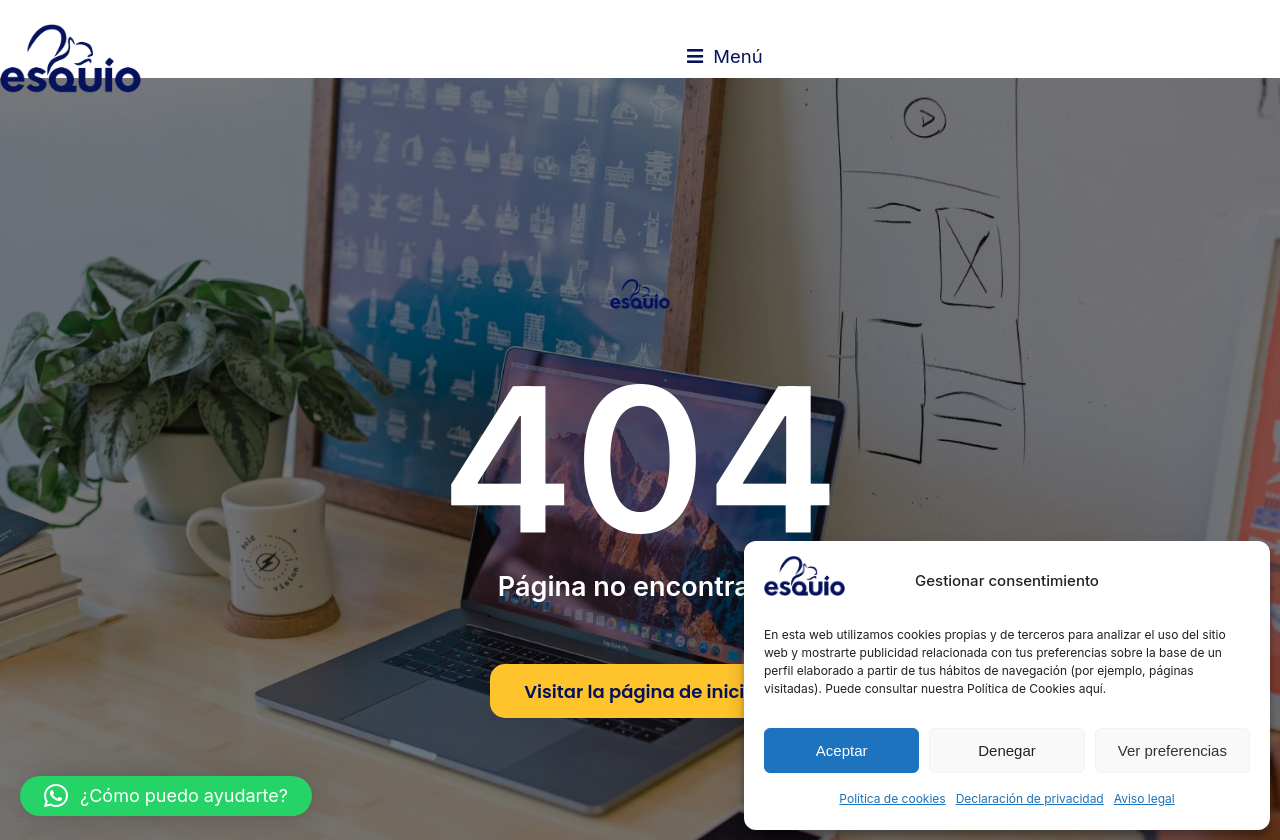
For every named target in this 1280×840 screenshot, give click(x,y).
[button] (166, 796)
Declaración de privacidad (1030, 798)
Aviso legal (1144, 798)
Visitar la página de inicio (640, 725)
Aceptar (842, 750)
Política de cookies (892, 798)
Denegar (1007, 750)
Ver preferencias (1172, 750)
